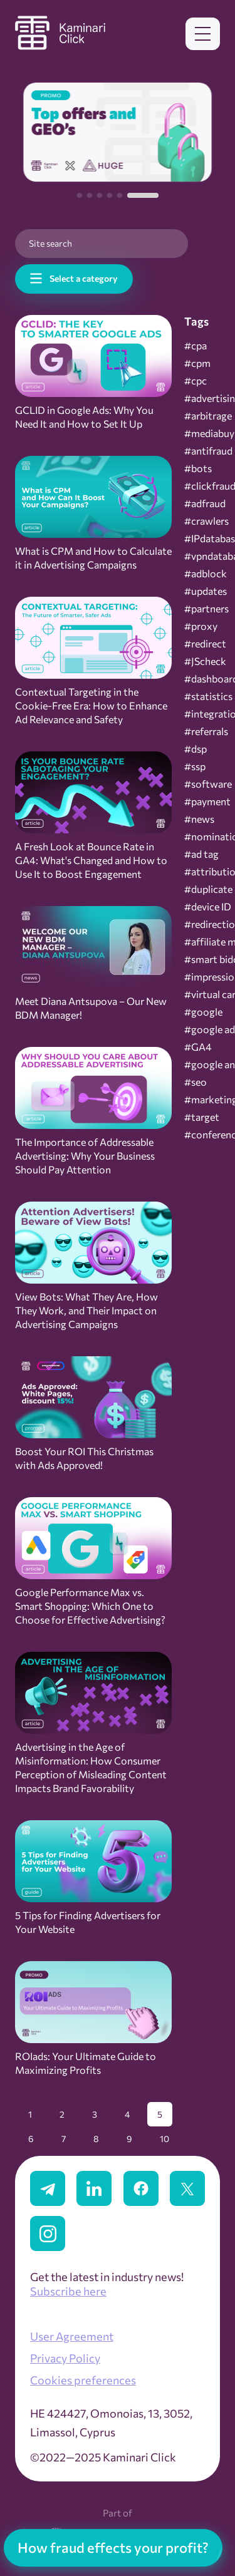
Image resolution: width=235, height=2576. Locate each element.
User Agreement (71, 2336)
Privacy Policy (65, 2358)
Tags (196, 321)
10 (164, 2138)
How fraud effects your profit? (113, 2547)
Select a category (84, 278)
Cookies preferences (83, 2380)
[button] (79, 195)
